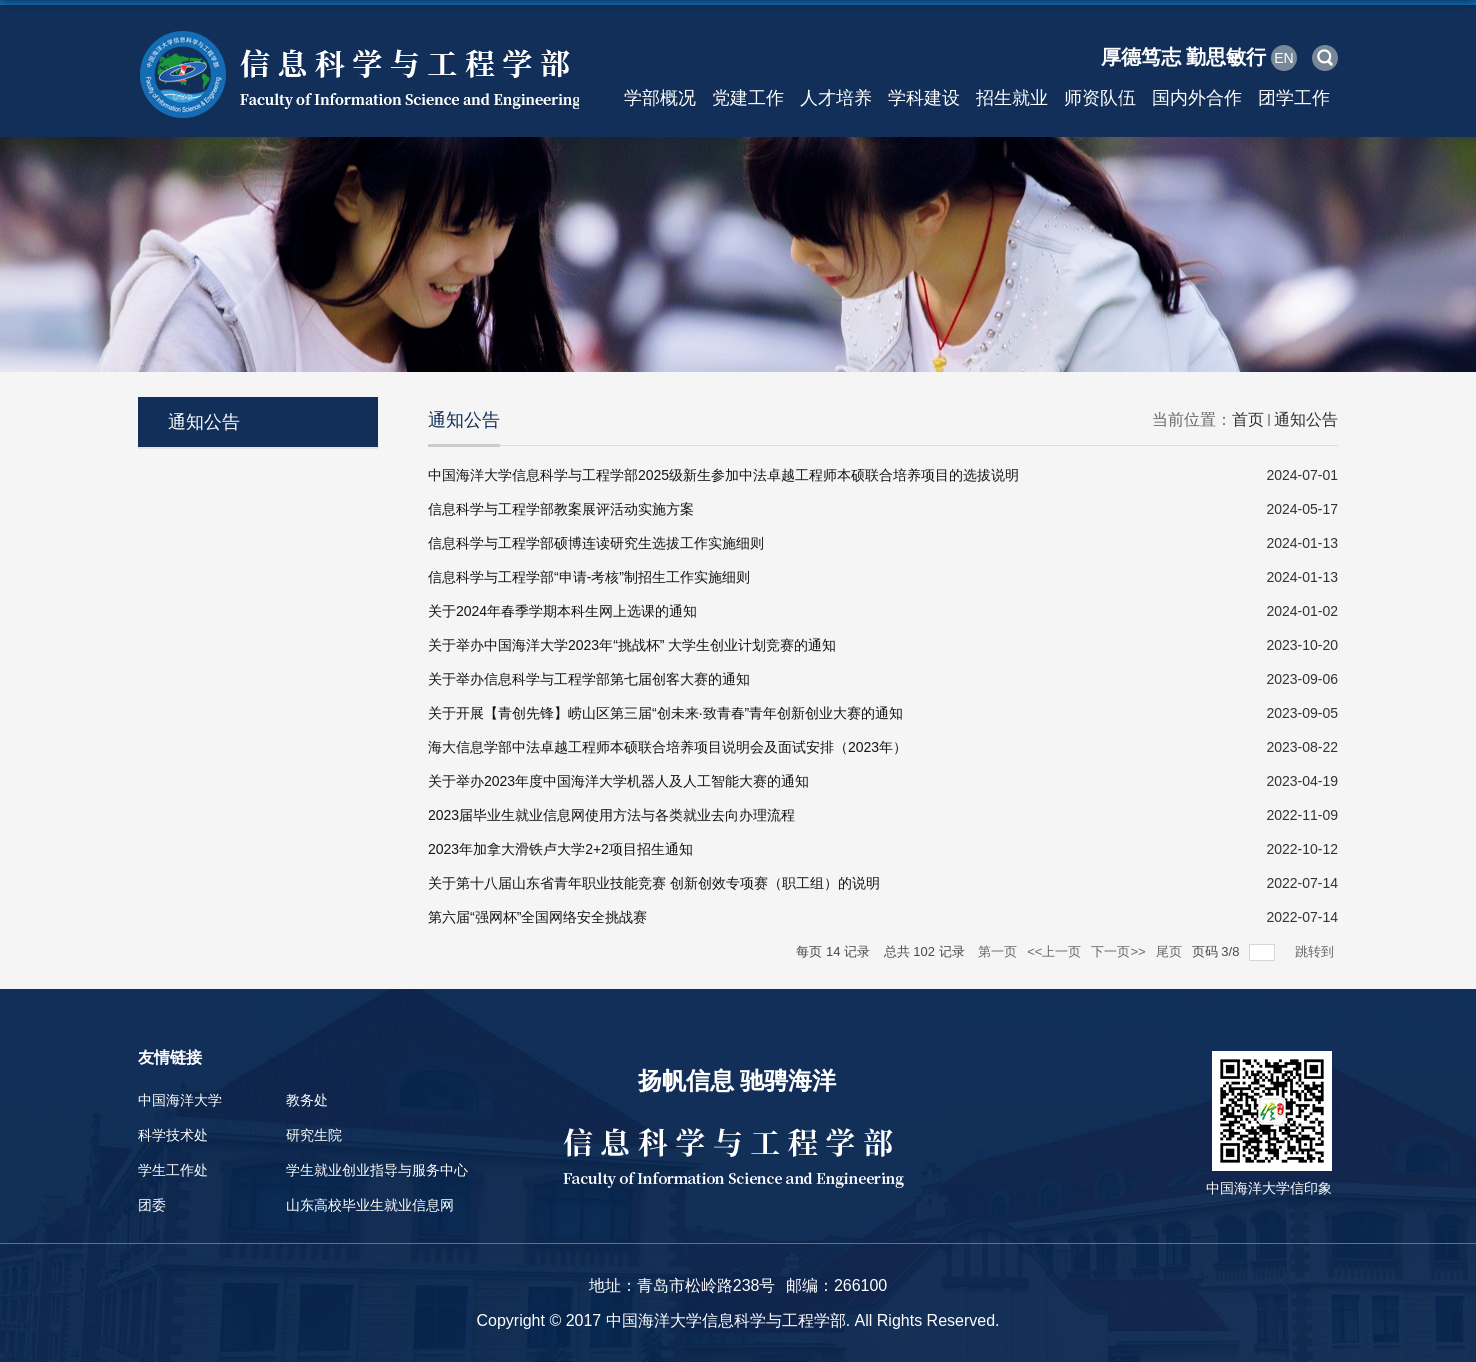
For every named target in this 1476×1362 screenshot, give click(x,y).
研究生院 (314, 1135)
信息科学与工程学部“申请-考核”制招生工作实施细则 (589, 577)
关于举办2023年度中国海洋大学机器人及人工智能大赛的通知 (618, 781)
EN (1283, 58)
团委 (152, 1205)
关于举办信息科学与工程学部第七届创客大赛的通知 (589, 679)
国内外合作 (1197, 98)
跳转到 (1316, 951)
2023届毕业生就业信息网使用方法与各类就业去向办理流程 (611, 815)
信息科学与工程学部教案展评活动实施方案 (561, 509)
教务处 (307, 1100)
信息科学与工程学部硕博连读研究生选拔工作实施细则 (596, 543)
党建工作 (748, 98)
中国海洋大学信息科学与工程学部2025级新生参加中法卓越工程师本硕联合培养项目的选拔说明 (723, 475)
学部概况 (660, 98)
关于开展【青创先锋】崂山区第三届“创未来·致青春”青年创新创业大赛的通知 (665, 713)
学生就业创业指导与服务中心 (377, 1170)
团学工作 (1294, 98)
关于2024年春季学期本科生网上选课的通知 (562, 611)
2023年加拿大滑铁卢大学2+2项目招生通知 (560, 849)
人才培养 (836, 98)
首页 (1248, 419)
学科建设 (924, 98)
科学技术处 (173, 1135)
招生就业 (1012, 98)
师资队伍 (1100, 98)
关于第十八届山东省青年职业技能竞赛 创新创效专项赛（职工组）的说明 (654, 883)
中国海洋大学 (180, 1100)
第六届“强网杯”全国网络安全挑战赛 (537, 917)
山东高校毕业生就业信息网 (370, 1205)
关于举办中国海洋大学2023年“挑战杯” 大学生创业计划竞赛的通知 (632, 645)
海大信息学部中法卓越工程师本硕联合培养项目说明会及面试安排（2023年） (667, 747)
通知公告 (1306, 419)
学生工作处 (173, 1170)
